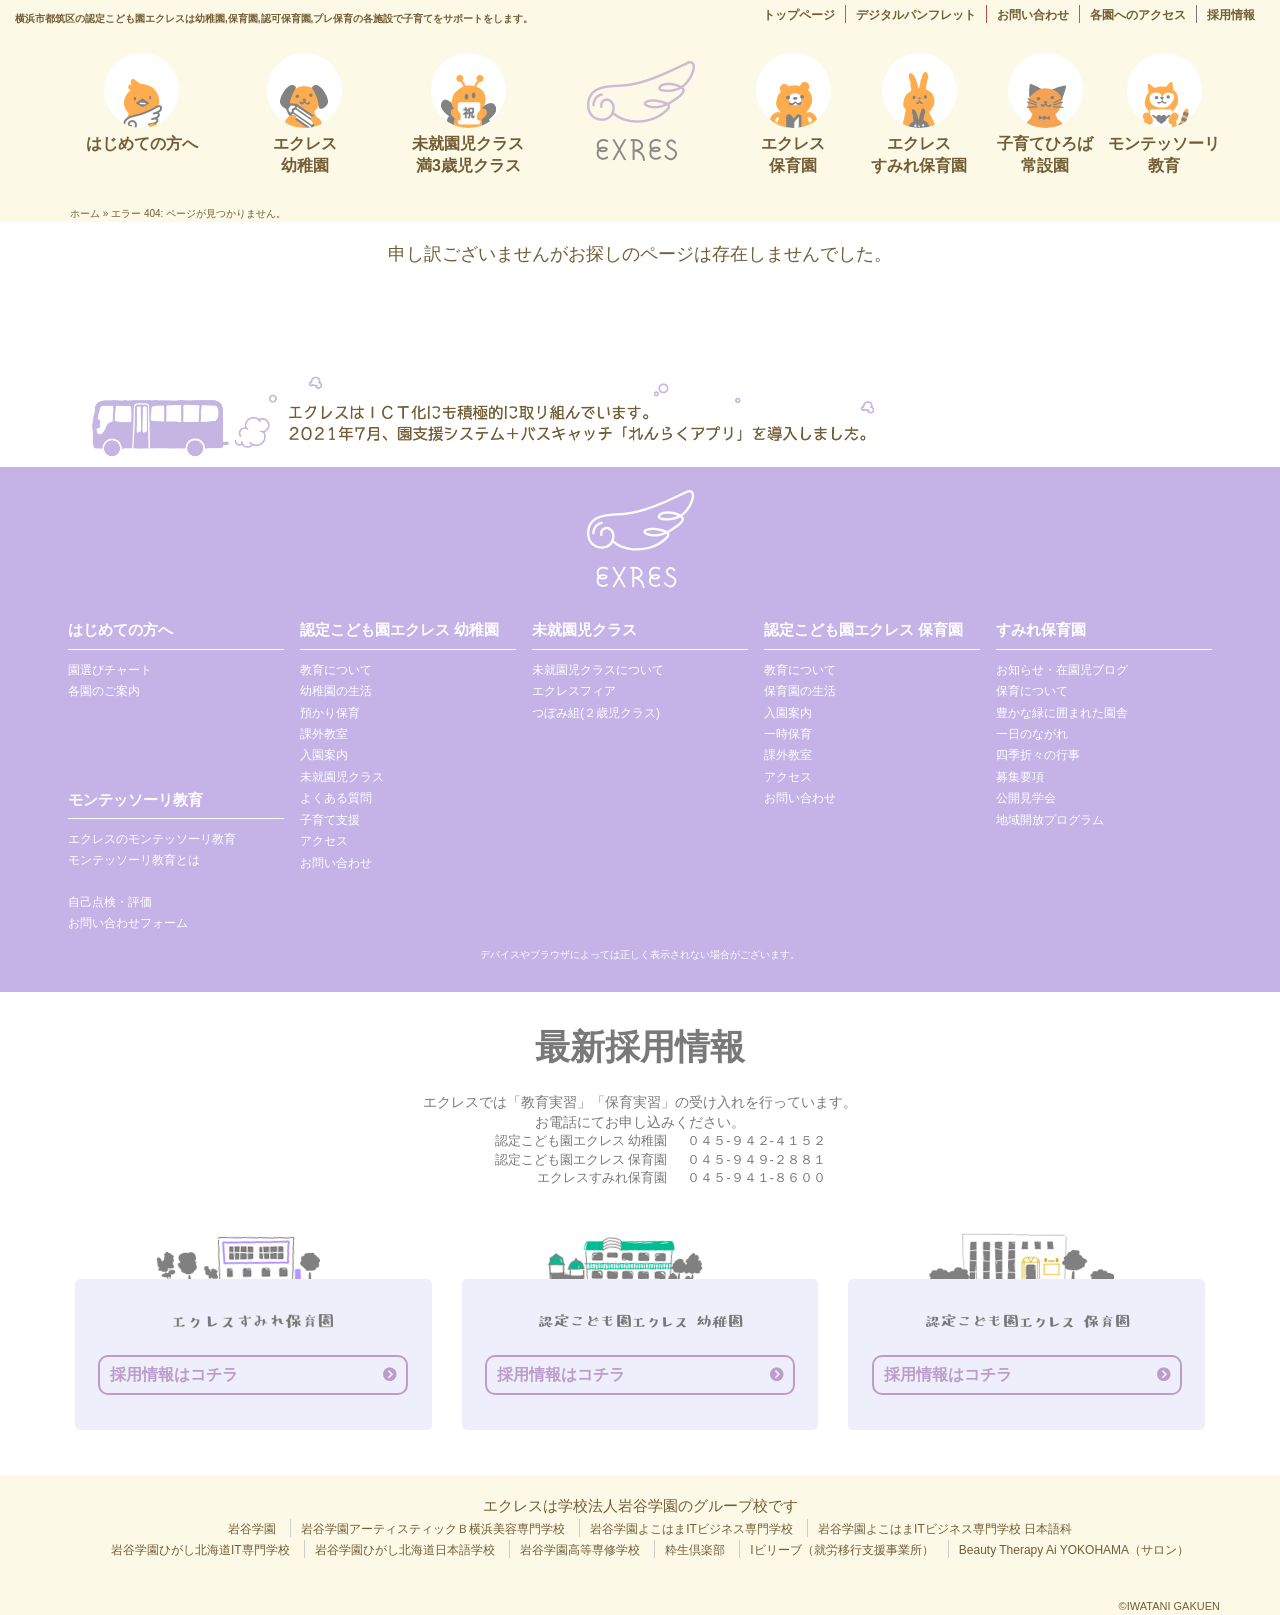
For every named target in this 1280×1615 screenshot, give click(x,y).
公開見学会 (1026, 798)
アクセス (324, 841)
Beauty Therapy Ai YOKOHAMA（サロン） (1074, 1550)
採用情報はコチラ (174, 1374)
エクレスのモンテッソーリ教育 (152, 839)
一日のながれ (1032, 734)
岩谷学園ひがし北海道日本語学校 (405, 1550)
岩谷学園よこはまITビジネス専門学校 (691, 1529)
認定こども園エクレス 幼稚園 (399, 629)
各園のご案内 (104, 691)
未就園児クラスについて (598, 670)
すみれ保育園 (1041, 629)
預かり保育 (330, 713)
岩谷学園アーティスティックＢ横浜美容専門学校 (433, 1529)
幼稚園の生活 (336, 691)
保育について (1032, 691)
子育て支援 (330, 820)
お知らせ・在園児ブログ (1062, 670)
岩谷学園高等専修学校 (580, 1550)
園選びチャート (110, 670)
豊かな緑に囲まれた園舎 (1062, 713)
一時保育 (788, 734)
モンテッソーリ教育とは (134, 860)
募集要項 (1020, 777)
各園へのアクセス (1138, 15)
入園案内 (324, 755)
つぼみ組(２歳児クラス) (596, 713)
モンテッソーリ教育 (135, 799)
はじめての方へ (120, 629)
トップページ (799, 15)
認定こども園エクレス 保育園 (863, 629)
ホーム (85, 213)
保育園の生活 (800, 691)
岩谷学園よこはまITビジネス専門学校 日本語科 (945, 1529)
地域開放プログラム (1050, 820)
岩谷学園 (252, 1529)
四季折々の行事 (1038, 755)
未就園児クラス (342, 777)
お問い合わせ (1033, 15)
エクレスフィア (574, 691)
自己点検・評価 (110, 902)
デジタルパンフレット (916, 15)
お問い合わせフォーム (128, 923)
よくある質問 (336, 798)
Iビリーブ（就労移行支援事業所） (841, 1550)
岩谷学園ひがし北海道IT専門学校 (200, 1550)
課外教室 (324, 734)
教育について (336, 670)
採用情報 (1231, 15)
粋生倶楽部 (695, 1550)
